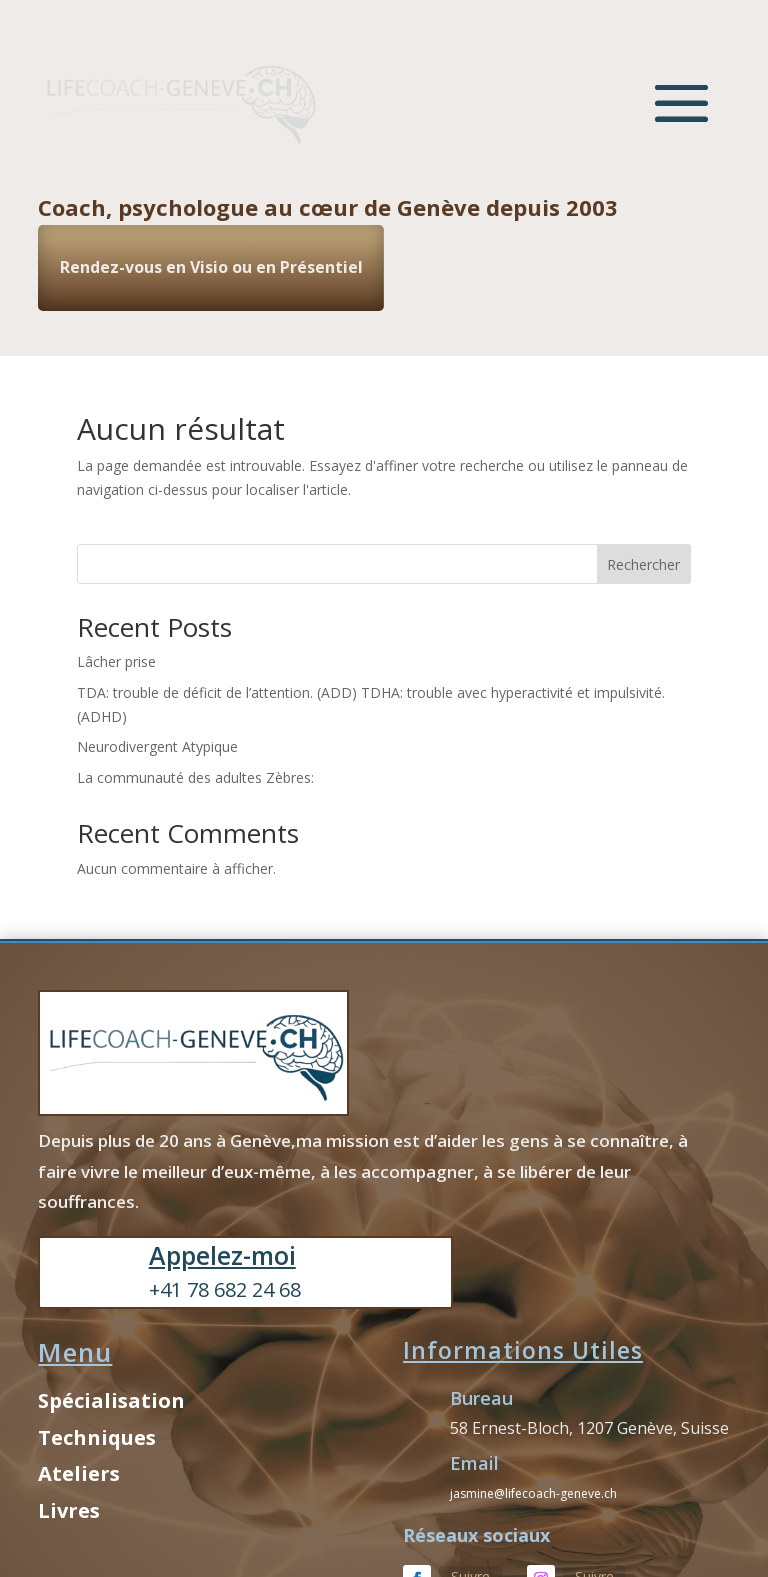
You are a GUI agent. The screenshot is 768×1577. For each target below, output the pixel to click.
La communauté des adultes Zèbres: (195, 777)
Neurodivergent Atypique (157, 746)
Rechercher (643, 564)
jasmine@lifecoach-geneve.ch (533, 1493)
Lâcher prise (116, 661)
